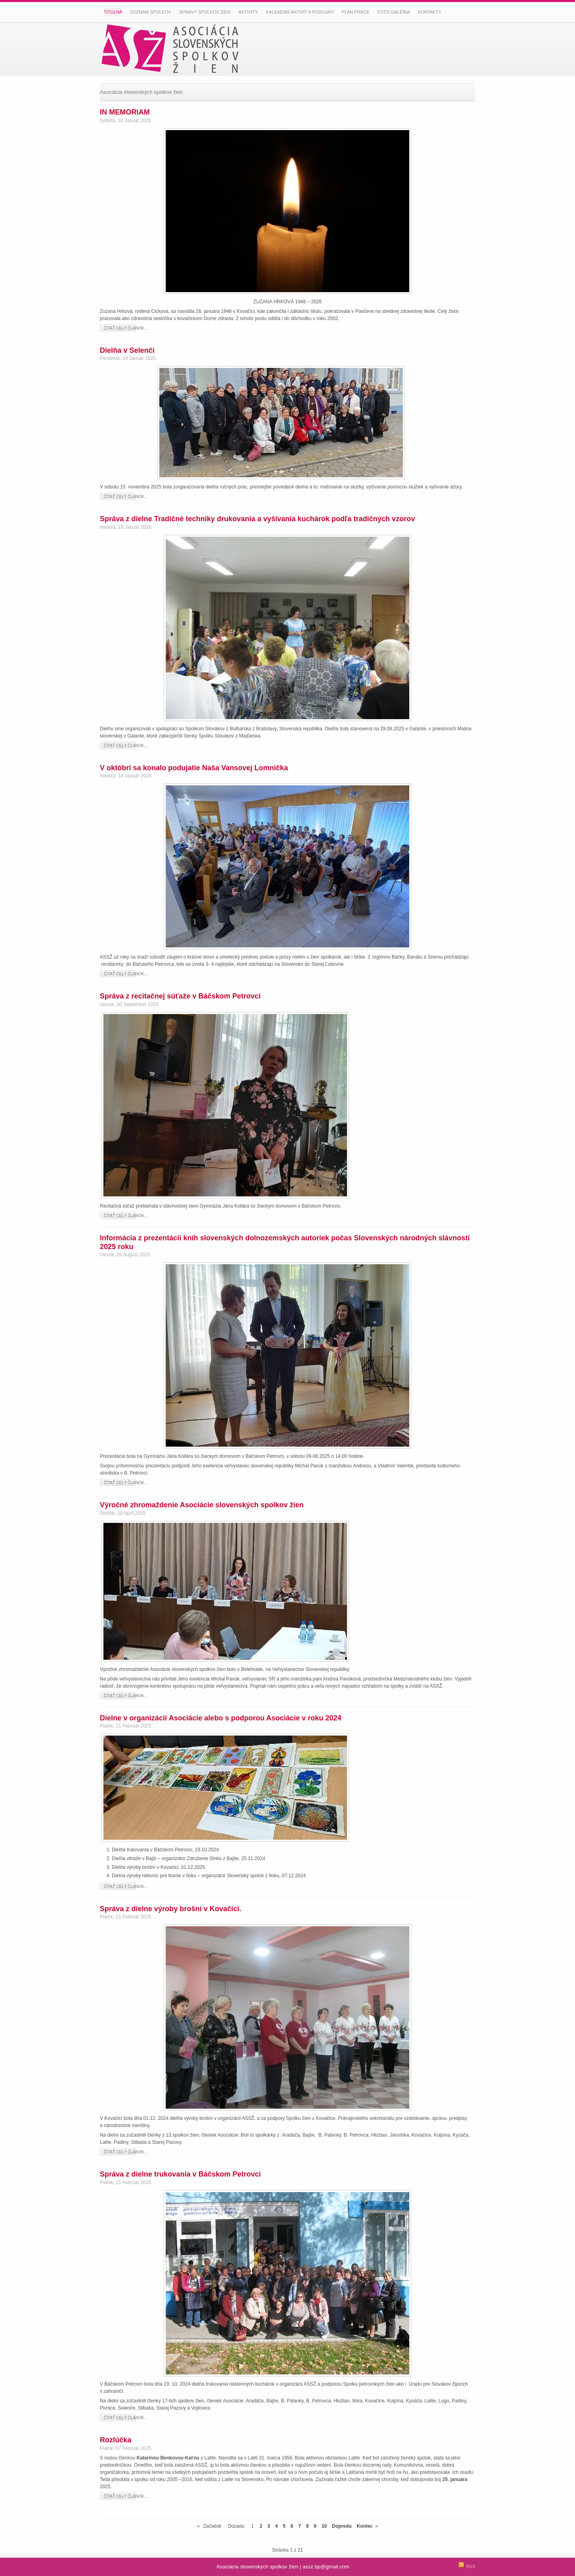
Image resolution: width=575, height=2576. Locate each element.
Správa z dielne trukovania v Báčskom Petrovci (180, 2174)
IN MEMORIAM (125, 112)
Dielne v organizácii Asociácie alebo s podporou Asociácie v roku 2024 (220, 1718)
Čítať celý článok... (125, 328)
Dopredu (341, 2526)
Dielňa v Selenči (127, 350)
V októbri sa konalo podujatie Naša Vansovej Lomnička (194, 768)
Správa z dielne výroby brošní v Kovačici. (170, 1909)
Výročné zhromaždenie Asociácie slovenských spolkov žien (202, 1505)
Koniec (365, 2526)
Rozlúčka (115, 2440)
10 (324, 2526)
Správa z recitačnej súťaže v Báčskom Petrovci (180, 996)
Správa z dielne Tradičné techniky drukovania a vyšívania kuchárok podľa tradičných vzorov (257, 519)
